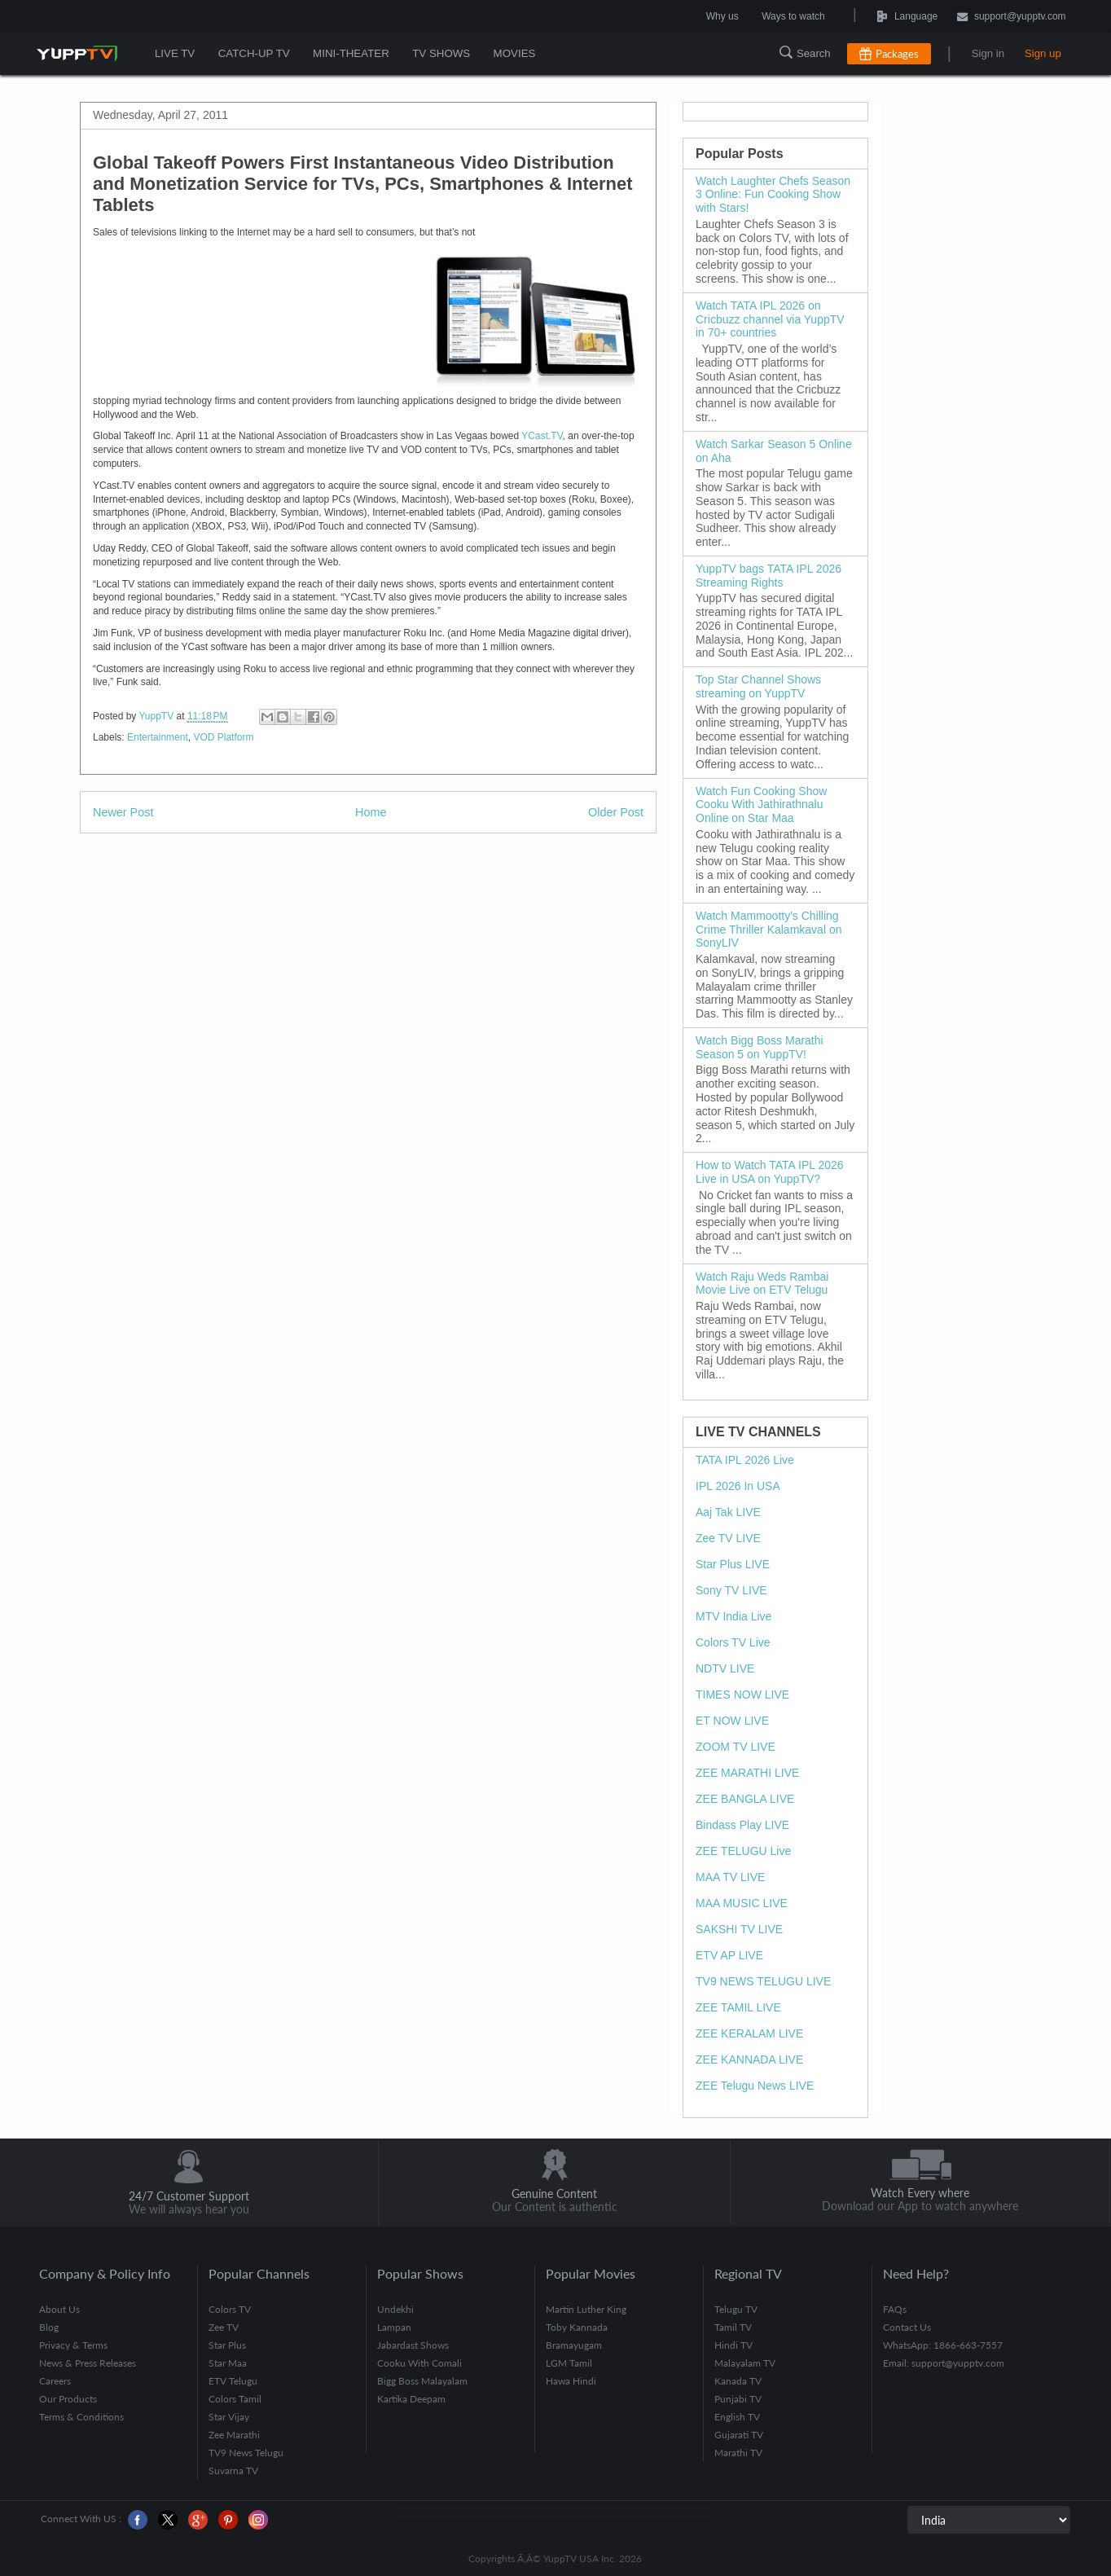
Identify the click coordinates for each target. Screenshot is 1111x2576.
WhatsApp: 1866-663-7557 (943, 2345)
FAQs (895, 2309)
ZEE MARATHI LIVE (747, 1772)
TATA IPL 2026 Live (745, 1459)
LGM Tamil (569, 2363)
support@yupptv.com (1011, 17)
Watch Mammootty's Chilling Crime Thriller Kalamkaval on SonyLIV (768, 929)
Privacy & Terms (73, 2345)
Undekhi (395, 2309)
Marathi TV (738, 2452)
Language (869, 16)
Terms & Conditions (81, 2417)
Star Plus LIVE (733, 1564)
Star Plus (227, 2345)
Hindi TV (733, 2345)
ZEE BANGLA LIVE (745, 1798)
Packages (897, 53)
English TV (737, 2417)
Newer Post (123, 812)
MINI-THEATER (350, 53)
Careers (55, 2381)
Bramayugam (574, 2345)
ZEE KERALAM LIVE (749, 2033)
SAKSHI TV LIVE (739, 1929)
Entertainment (157, 737)
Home (370, 812)
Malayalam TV (744, 2363)
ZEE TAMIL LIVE (738, 2007)
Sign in (988, 53)
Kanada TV (738, 2381)
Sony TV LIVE (731, 1590)
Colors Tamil (235, 2399)
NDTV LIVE (725, 1668)
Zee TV (224, 2327)
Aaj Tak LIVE (728, 1512)
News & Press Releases (87, 2363)
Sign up (1043, 53)
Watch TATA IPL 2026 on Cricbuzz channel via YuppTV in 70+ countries (770, 319)
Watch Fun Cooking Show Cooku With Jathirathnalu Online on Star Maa (761, 805)
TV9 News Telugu (246, 2452)
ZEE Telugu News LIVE (755, 2085)
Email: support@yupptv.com (943, 2363)
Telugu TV (736, 2309)
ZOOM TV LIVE (735, 1746)
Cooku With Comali (419, 2363)
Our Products (68, 2399)
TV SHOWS (439, 53)
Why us (722, 16)
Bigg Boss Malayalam (422, 2381)
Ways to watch (793, 16)
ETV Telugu (233, 2381)
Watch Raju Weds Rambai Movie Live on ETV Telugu (762, 1283)
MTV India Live (733, 1616)
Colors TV (230, 2309)
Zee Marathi (234, 2435)
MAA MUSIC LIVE (742, 1903)
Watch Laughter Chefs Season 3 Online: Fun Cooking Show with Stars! (773, 194)
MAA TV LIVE (730, 1877)
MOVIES (512, 53)
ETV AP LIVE (729, 1955)
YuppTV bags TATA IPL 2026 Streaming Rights (768, 575)
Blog (49, 2327)
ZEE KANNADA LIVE (749, 2059)
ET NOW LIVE (732, 1720)
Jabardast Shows (413, 2345)
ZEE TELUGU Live (743, 1850)
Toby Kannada (577, 2327)
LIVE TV (175, 53)
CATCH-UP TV (252, 53)
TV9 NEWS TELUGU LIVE (763, 1981)
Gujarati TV (738, 2435)
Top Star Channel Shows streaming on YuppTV (758, 686)
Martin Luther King (586, 2309)
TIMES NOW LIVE (742, 1694)
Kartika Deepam (411, 2399)
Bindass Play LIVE (742, 1824)
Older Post (615, 812)
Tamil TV (733, 2327)
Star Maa (228, 2363)
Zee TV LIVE (728, 1538)
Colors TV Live (733, 1642)
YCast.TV (541, 436)
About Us (59, 2309)
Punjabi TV (738, 2399)
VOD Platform (223, 737)
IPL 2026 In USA (738, 1485)
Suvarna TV (233, 2470)
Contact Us (907, 2327)
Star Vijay (229, 2417)
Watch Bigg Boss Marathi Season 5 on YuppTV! (759, 1047)
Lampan (394, 2327)
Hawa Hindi (571, 2381)
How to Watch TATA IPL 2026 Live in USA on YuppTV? (770, 1171)
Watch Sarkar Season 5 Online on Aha (774, 450)
